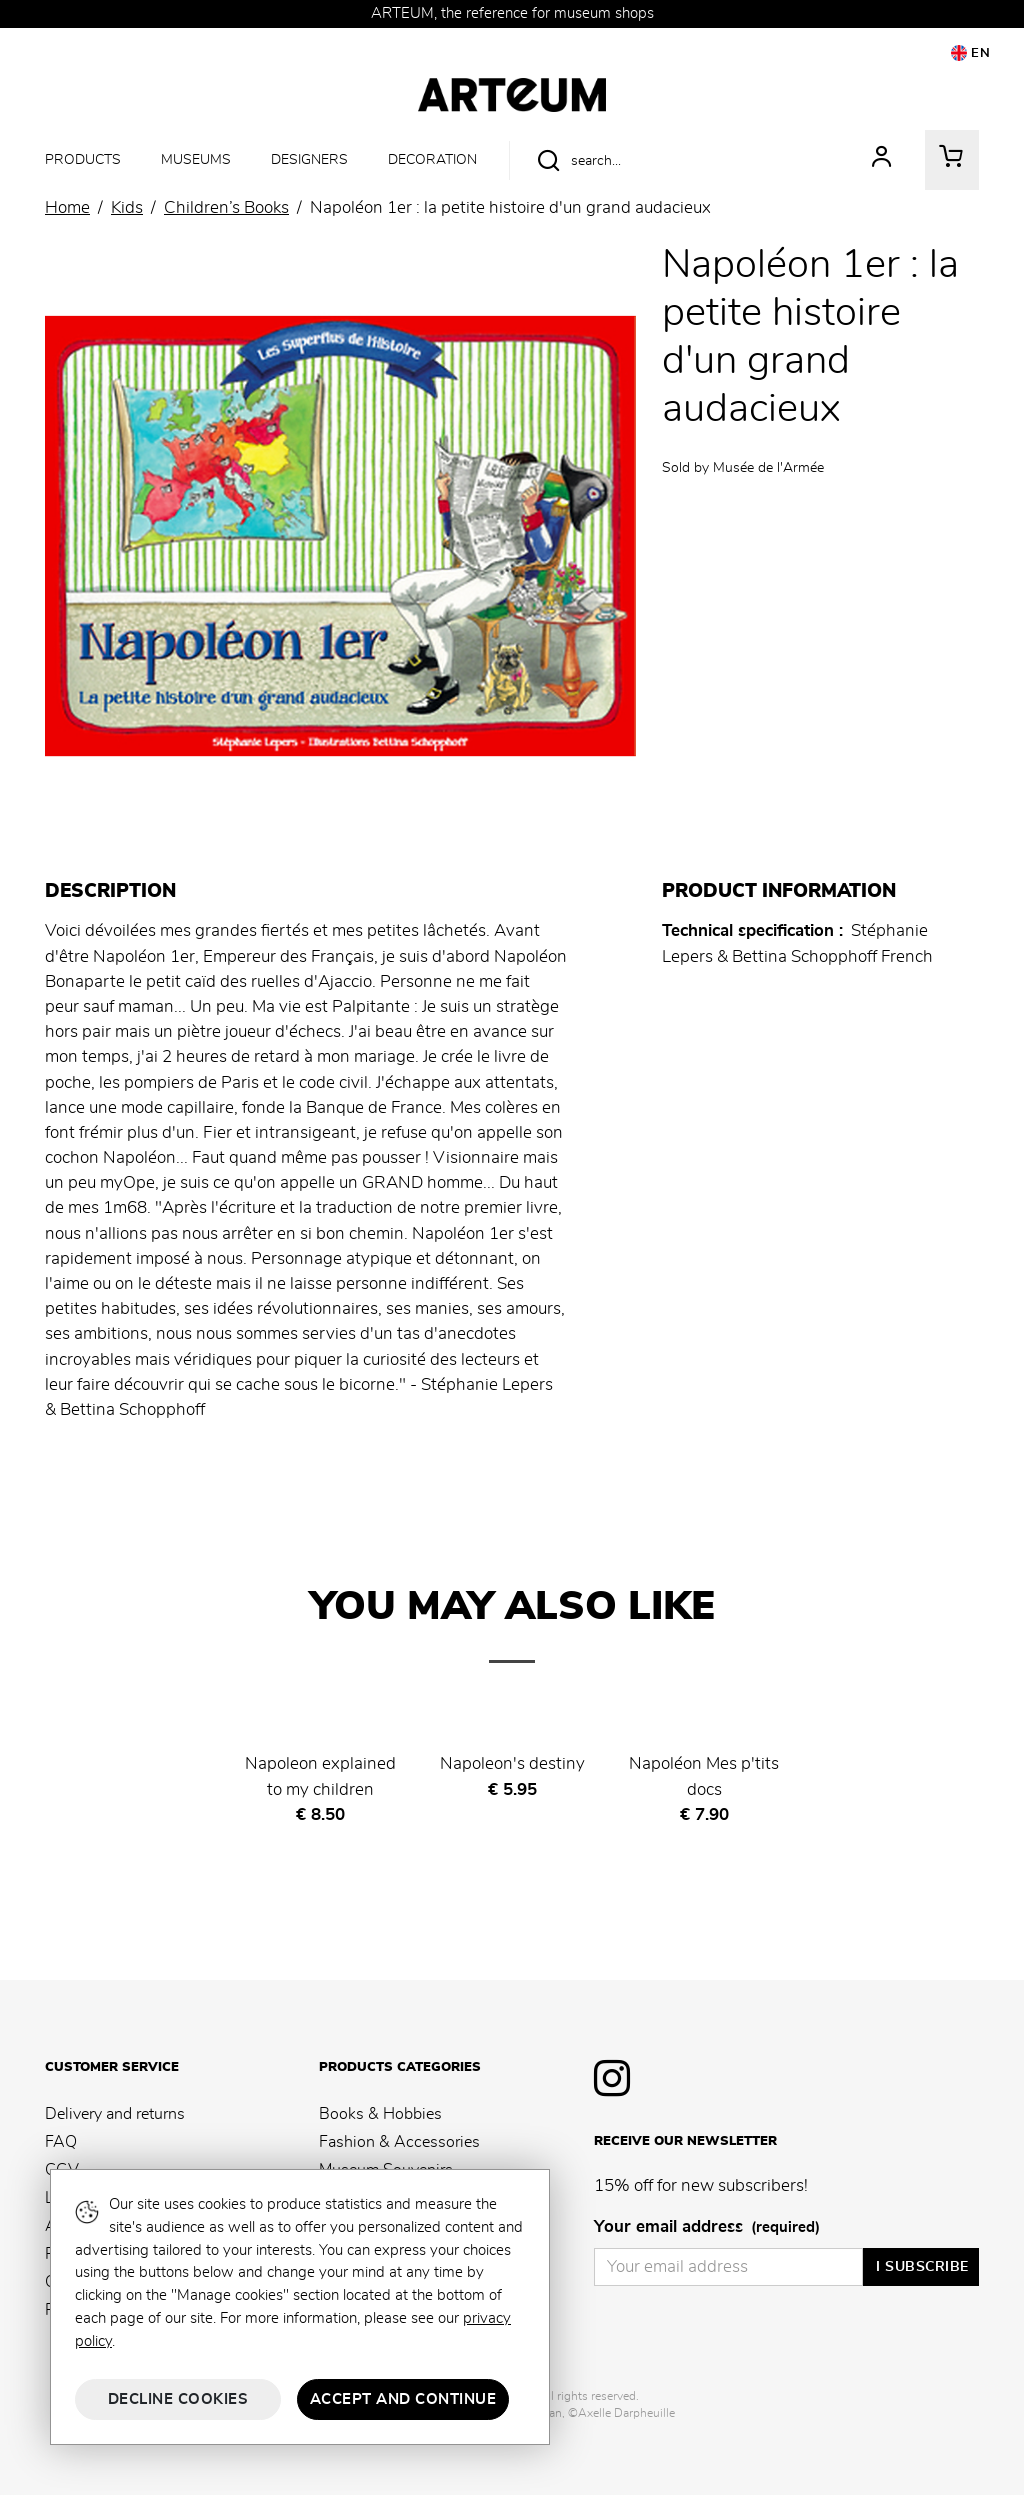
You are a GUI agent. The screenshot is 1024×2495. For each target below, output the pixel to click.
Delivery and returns (115, 2114)
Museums (196, 159)
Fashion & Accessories (399, 2142)
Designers (309, 159)
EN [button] (971, 53)
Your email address (707, 2228)
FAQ (61, 2142)
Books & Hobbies (380, 2114)
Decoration (432, 159)
